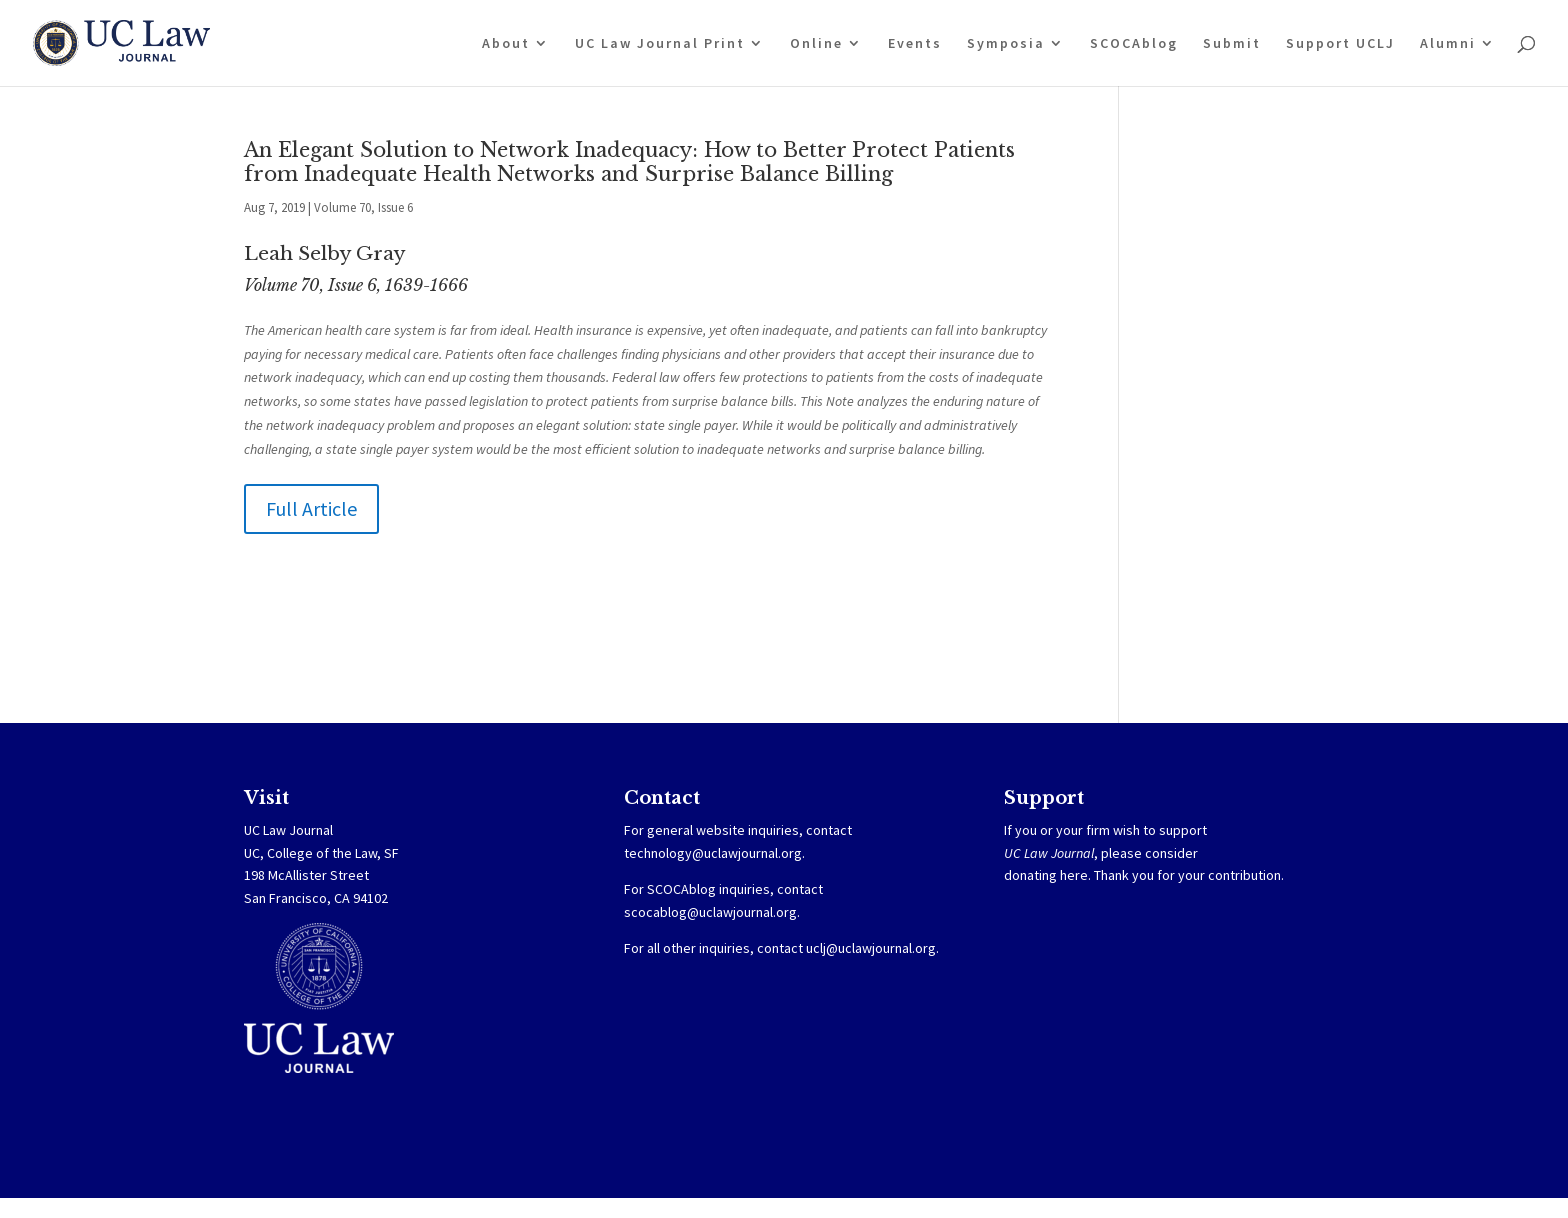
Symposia (1006, 44)
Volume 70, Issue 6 (363, 207)
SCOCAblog (1134, 44)
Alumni (1448, 44)
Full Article (311, 508)
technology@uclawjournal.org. (714, 853)
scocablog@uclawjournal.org (710, 912)
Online (816, 44)
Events (915, 44)
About (506, 44)
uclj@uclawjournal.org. (872, 948)
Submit (1232, 44)
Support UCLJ (1340, 44)
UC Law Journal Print (660, 44)
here (1074, 875)
